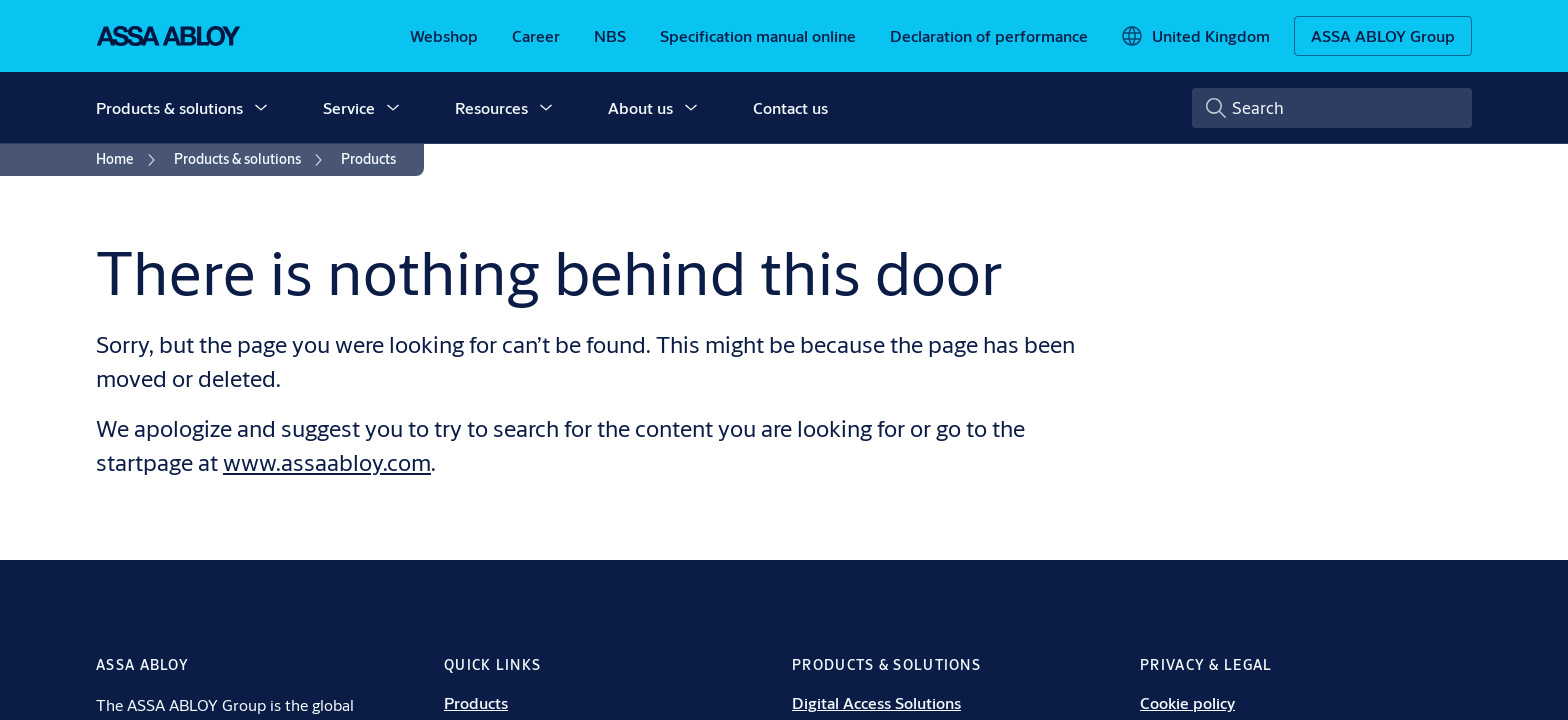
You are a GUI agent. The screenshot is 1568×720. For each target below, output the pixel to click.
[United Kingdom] (1195, 36)
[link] (444, 36)
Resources (491, 107)
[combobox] (1332, 108)
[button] (261, 108)
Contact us (790, 107)
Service (349, 107)
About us (640, 107)
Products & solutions (169, 107)
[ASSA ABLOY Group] (1383, 36)
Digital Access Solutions (876, 702)
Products (476, 702)
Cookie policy (1187, 702)
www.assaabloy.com (327, 462)
